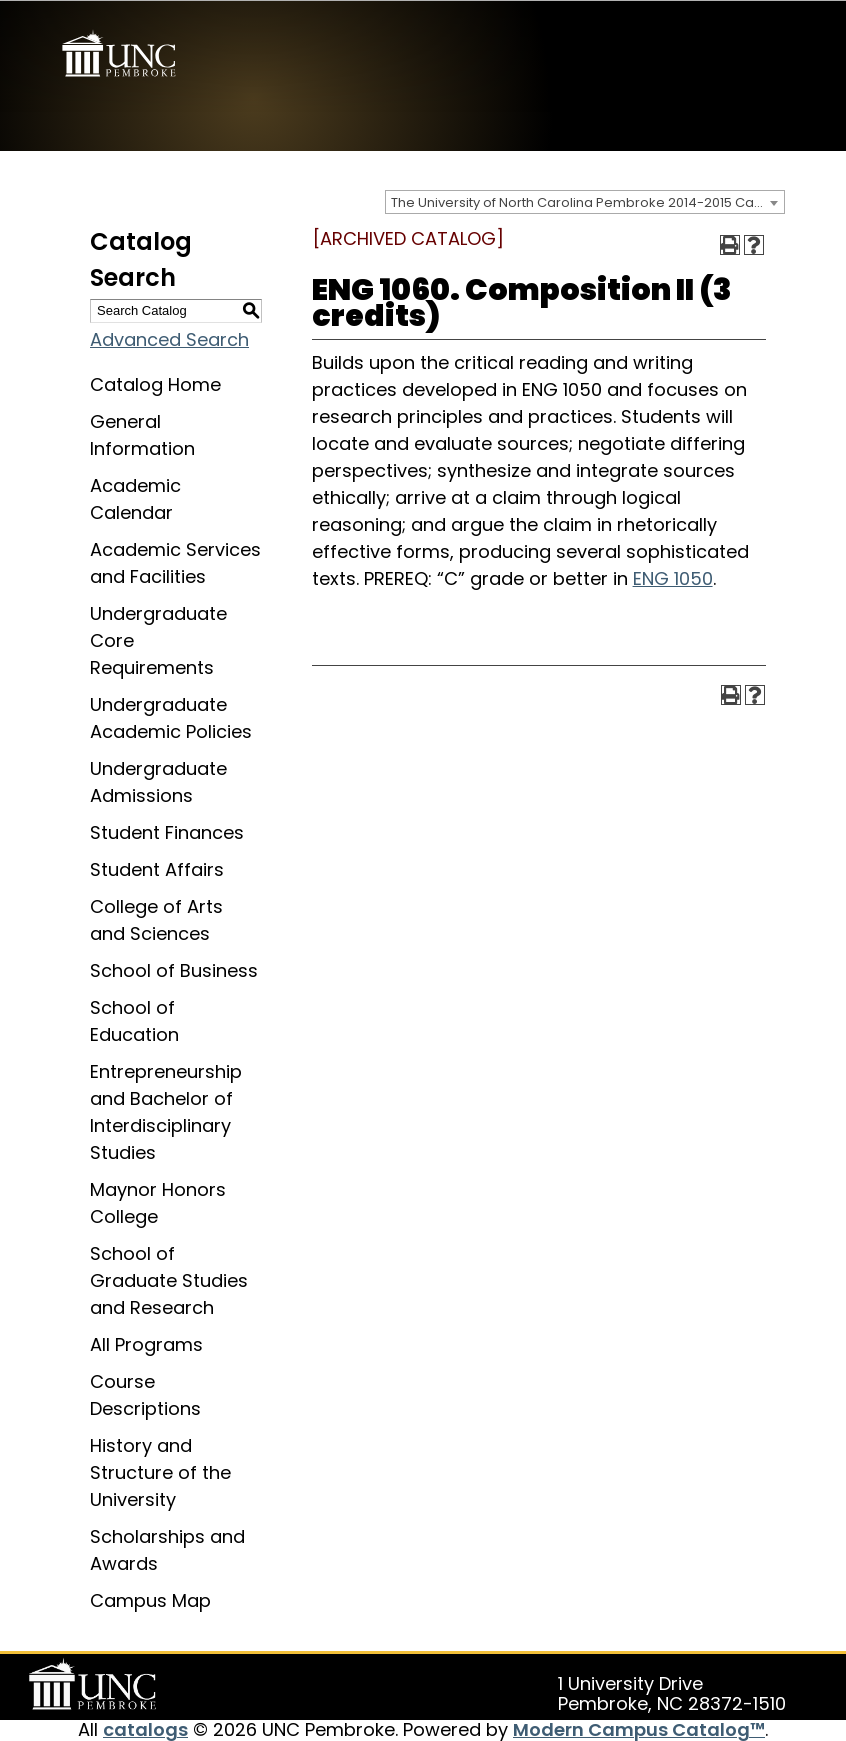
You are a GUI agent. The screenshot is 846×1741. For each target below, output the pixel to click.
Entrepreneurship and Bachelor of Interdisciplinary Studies (166, 1111)
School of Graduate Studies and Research (169, 1279)
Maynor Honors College (158, 1202)
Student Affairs (157, 868)
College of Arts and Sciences (156, 919)
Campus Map (150, 1599)
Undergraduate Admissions (158, 781)
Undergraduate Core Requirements (158, 639)
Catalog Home (155, 383)
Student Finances (167, 831)
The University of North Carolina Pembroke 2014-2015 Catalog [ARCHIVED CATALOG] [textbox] (587, 201)
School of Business (174, 969)
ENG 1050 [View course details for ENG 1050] (673, 577)
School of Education (134, 1020)
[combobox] (585, 201)
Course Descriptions (145, 1394)
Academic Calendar (135, 498)
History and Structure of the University (160, 1471)
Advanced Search (169, 338)
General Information (142, 434)
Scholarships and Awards (167, 1549)
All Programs (146, 1343)
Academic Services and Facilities (175, 562)
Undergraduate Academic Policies (171, 717)
